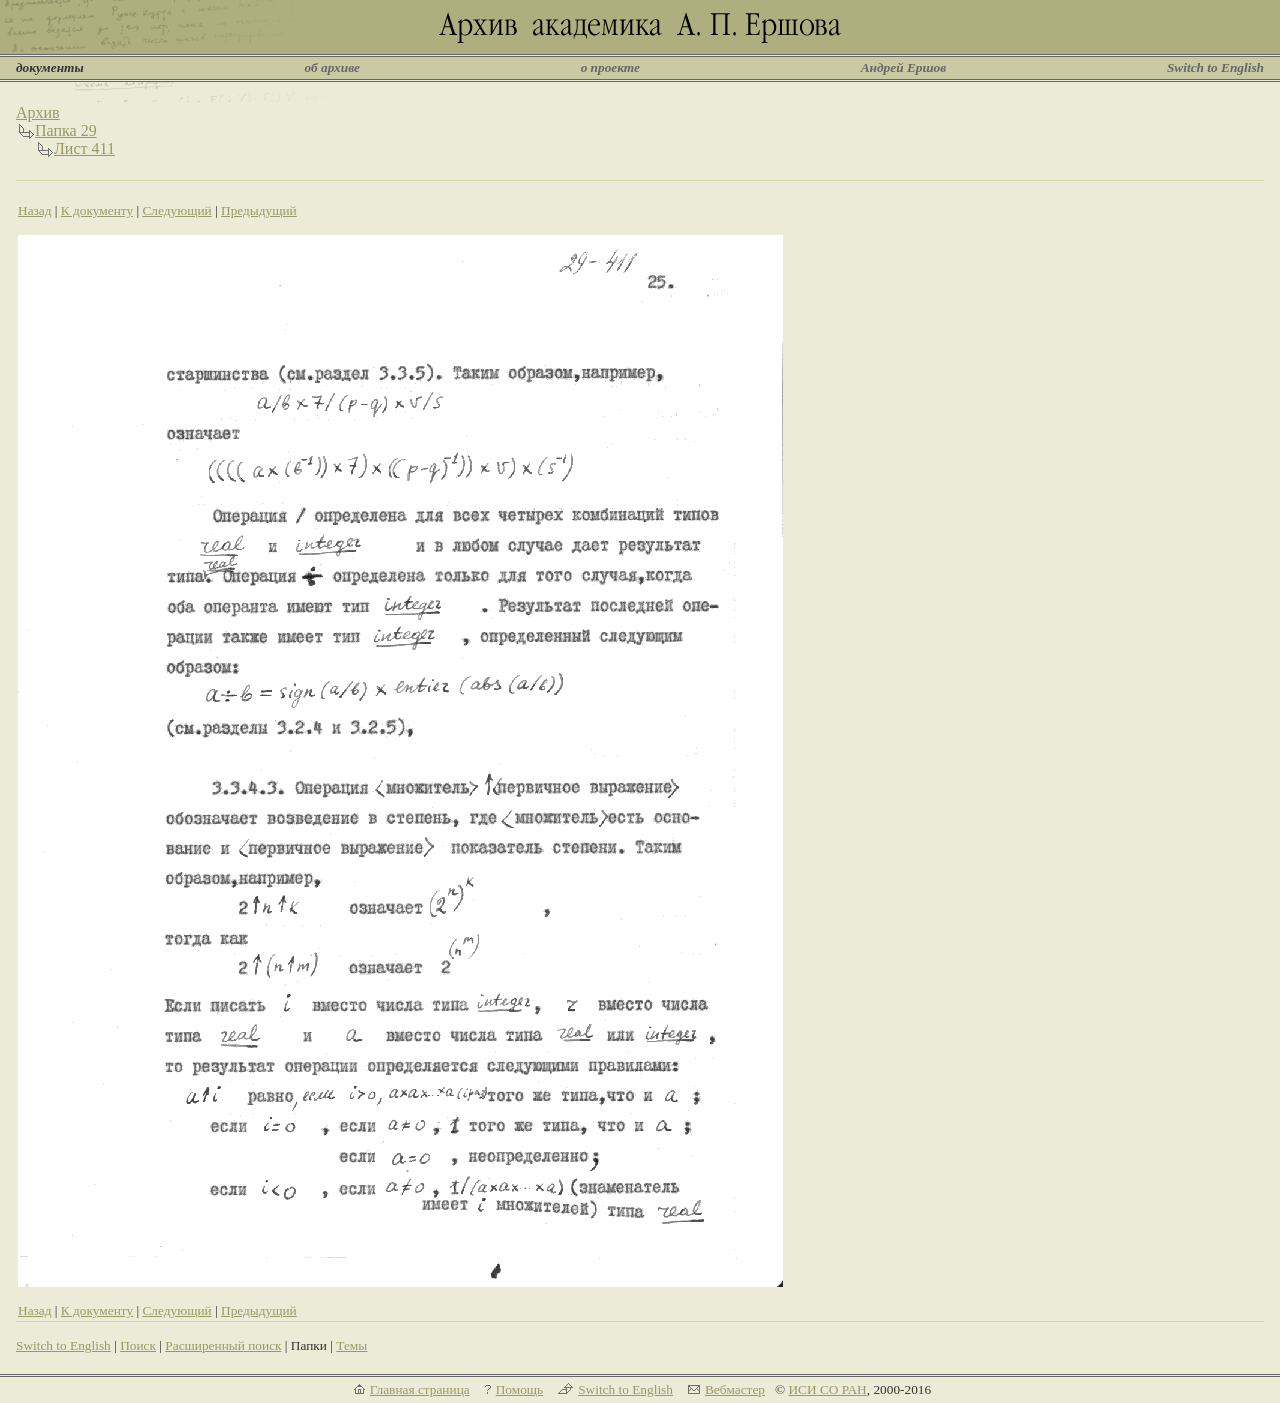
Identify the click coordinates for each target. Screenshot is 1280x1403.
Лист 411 (84, 148)
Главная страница (420, 1389)
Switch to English (1215, 67)
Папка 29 (66, 130)
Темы (351, 1345)
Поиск (138, 1345)
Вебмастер (735, 1389)
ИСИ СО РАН (827, 1389)
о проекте (610, 67)
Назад (35, 210)
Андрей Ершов (904, 67)
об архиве (332, 67)
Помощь (519, 1389)
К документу (97, 210)
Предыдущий (259, 210)
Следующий (176, 210)
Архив (38, 112)
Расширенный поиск (223, 1345)
